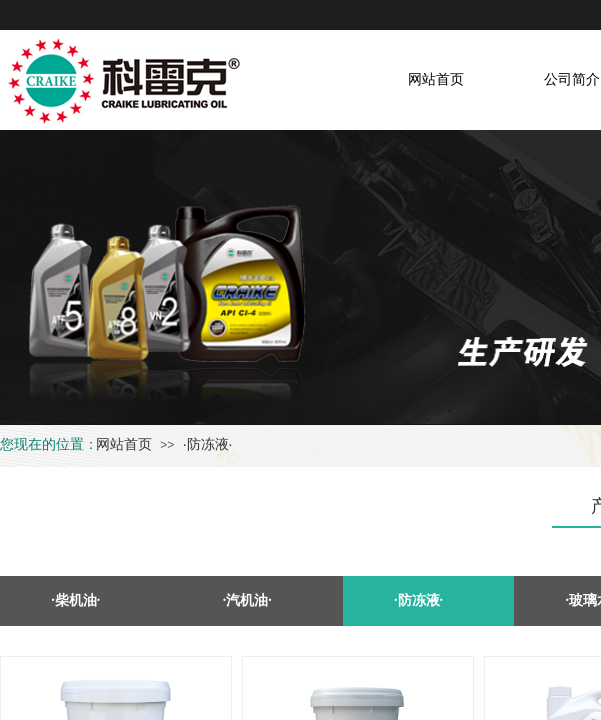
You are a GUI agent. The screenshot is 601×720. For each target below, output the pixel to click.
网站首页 (124, 444)
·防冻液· (208, 444)
